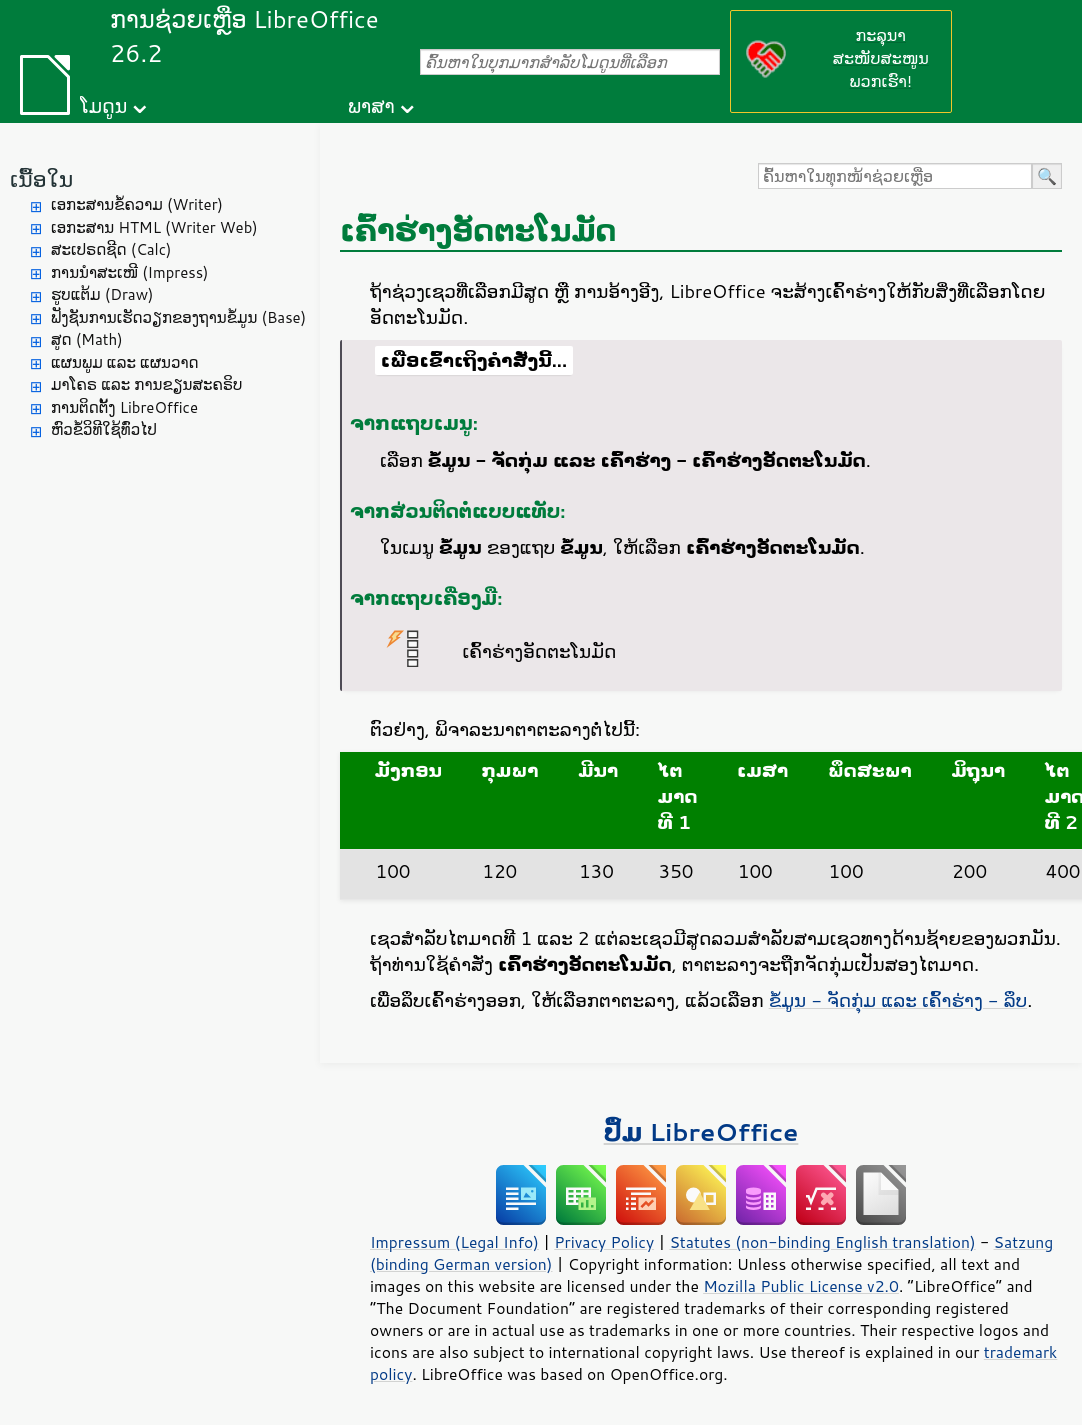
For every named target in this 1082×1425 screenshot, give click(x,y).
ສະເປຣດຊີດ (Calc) (111, 249)
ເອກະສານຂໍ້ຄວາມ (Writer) (137, 204)
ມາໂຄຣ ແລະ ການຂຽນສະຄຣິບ (146, 384)
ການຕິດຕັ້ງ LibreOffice (124, 407)
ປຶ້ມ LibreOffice (701, 1131)
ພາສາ (371, 105)
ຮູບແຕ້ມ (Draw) (102, 294)
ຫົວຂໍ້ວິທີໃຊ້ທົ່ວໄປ (104, 429)
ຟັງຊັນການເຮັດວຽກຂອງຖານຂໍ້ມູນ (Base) (178, 317)
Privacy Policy (604, 1242)
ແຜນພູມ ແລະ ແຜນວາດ (125, 362)
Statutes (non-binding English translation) (822, 1242)
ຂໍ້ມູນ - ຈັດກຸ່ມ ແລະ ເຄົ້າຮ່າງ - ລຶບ (898, 1000)
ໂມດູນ (103, 105)
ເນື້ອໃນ (41, 178)
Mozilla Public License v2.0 (801, 1286)
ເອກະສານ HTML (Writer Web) (154, 227)
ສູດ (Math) (87, 339)
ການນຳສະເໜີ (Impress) (130, 272)
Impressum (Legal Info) (454, 1242)
